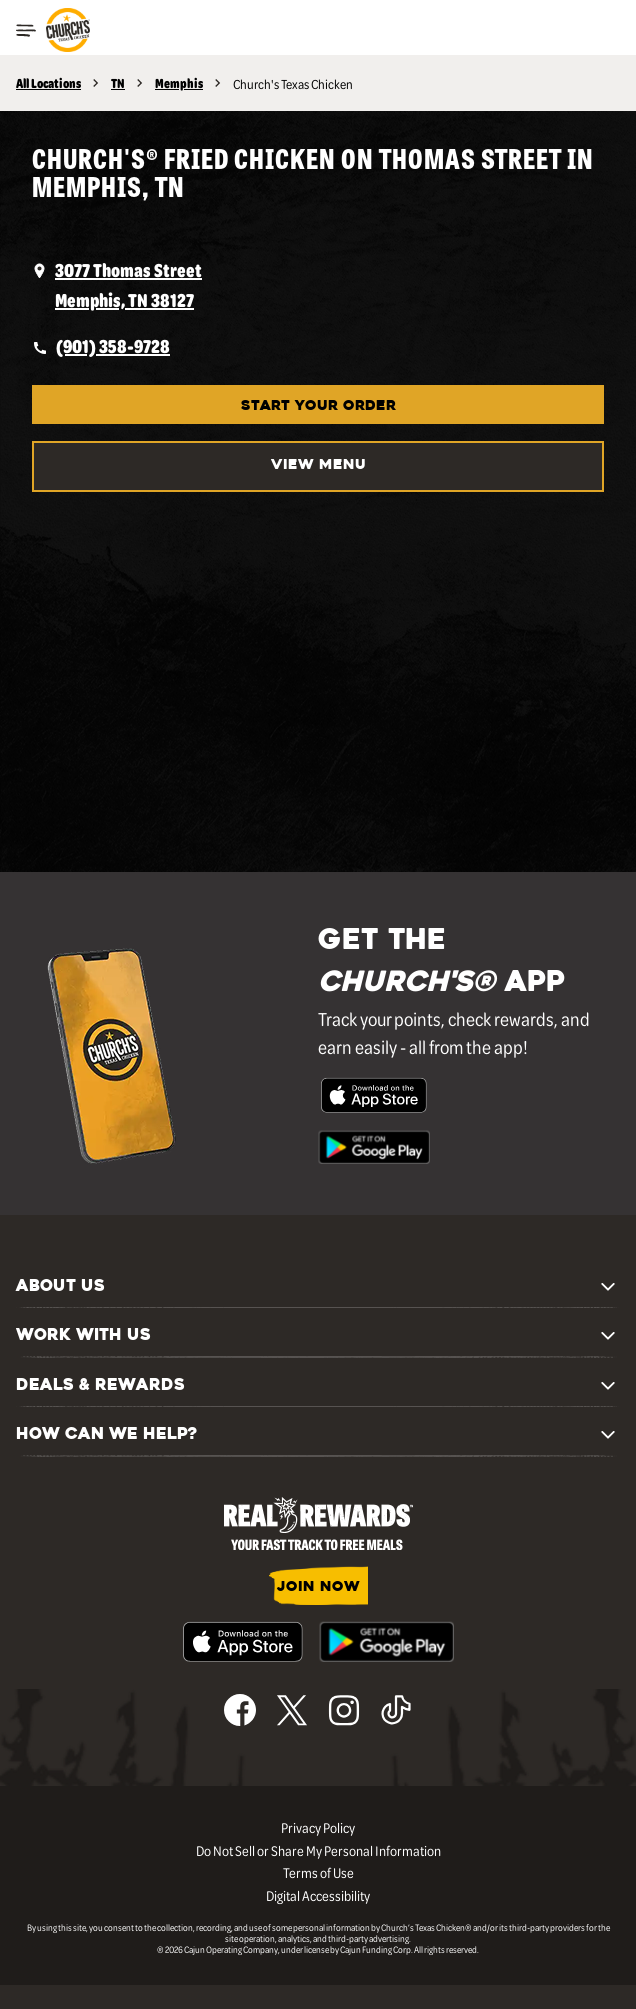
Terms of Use (318, 1872)
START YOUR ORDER (318, 406)
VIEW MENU (318, 465)
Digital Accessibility (318, 1895)
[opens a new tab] (318, 285)
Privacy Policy (318, 1827)
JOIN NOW (318, 1587)
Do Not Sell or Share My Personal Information (318, 1850)
